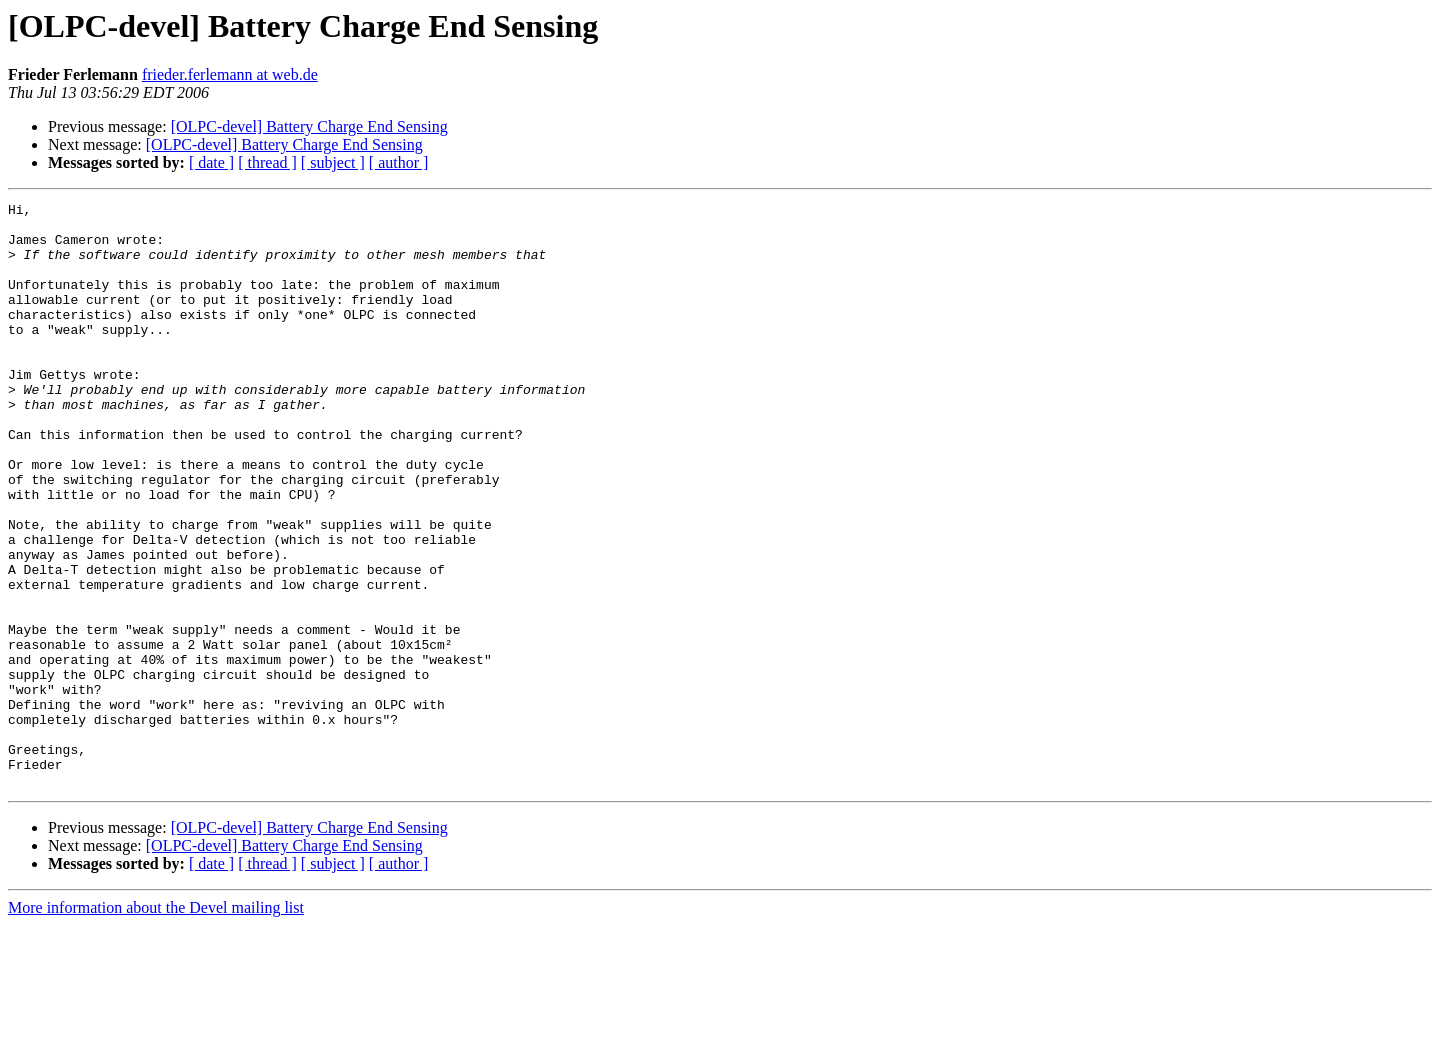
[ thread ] (267, 162)
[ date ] (211, 162)
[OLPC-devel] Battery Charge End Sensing (309, 126)
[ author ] (399, 162)
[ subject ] (333, 162)
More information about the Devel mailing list (156, 1024)
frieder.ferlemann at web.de (230, 74)
